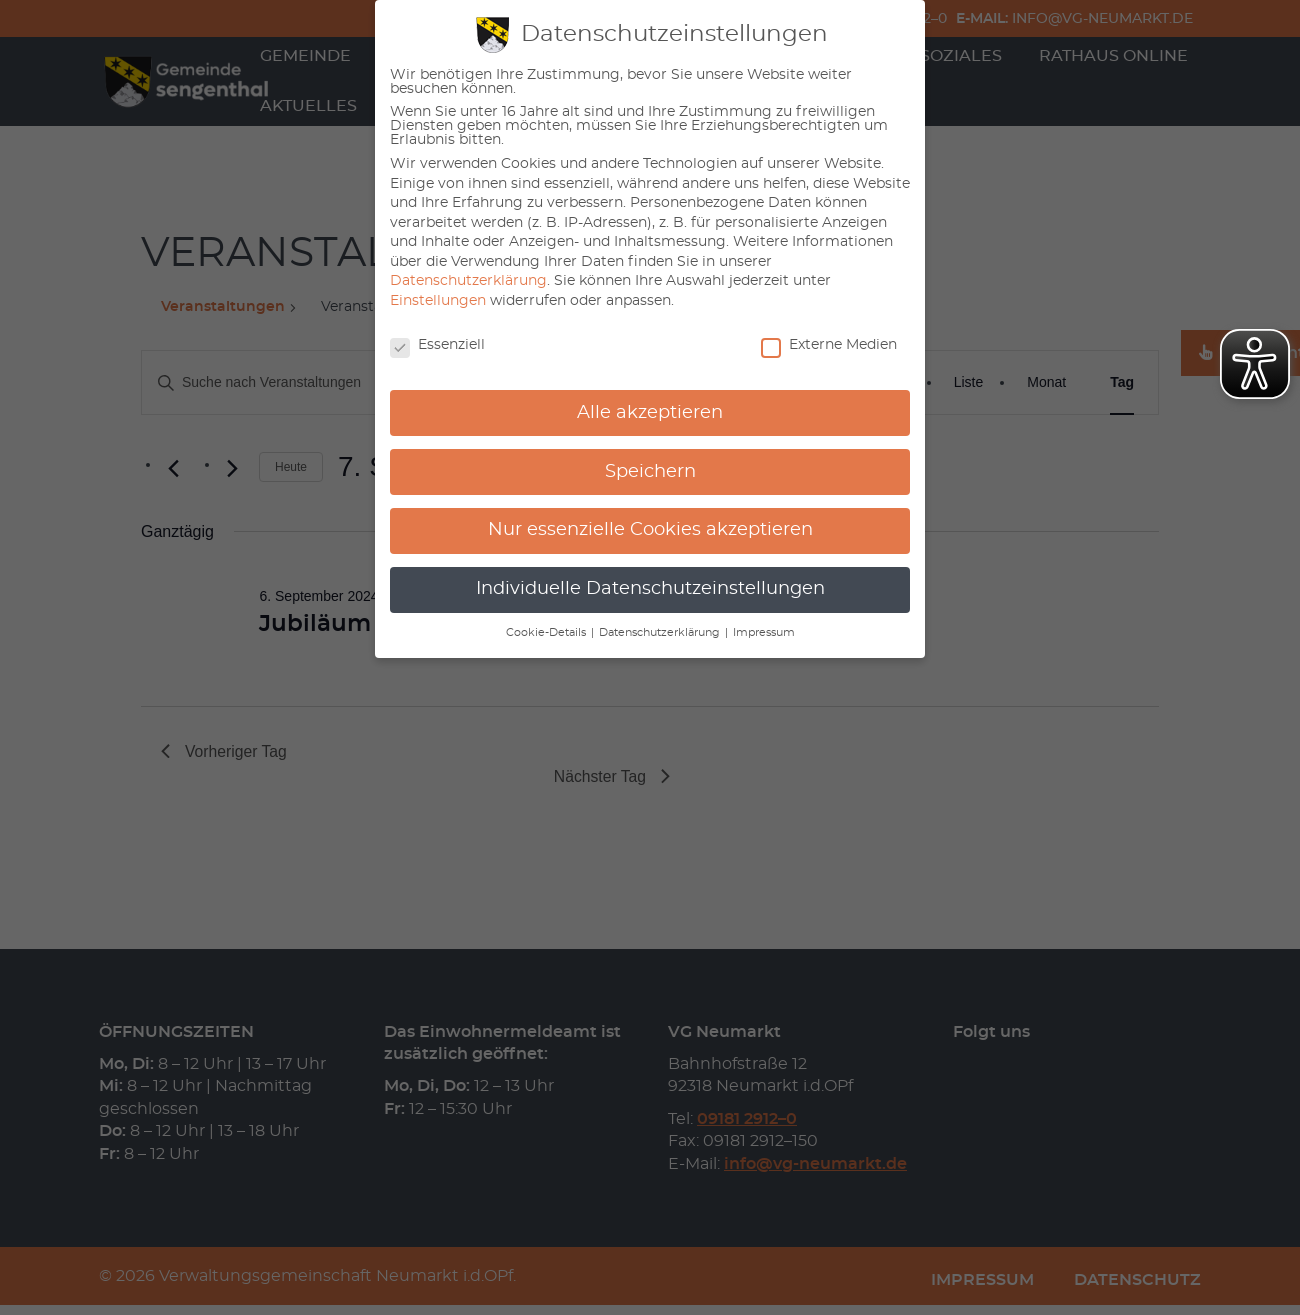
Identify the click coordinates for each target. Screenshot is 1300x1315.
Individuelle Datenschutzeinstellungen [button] (650, 589)
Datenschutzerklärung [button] (661, 633)
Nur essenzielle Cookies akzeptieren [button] (650, 530)
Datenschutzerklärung (468, 281)
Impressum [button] (764, 633)
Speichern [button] (650, 472)
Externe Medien (829, 345)
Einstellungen (438, 301)
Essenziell (437, 345)
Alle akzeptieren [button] (650, 413)
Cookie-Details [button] (547, 633)
